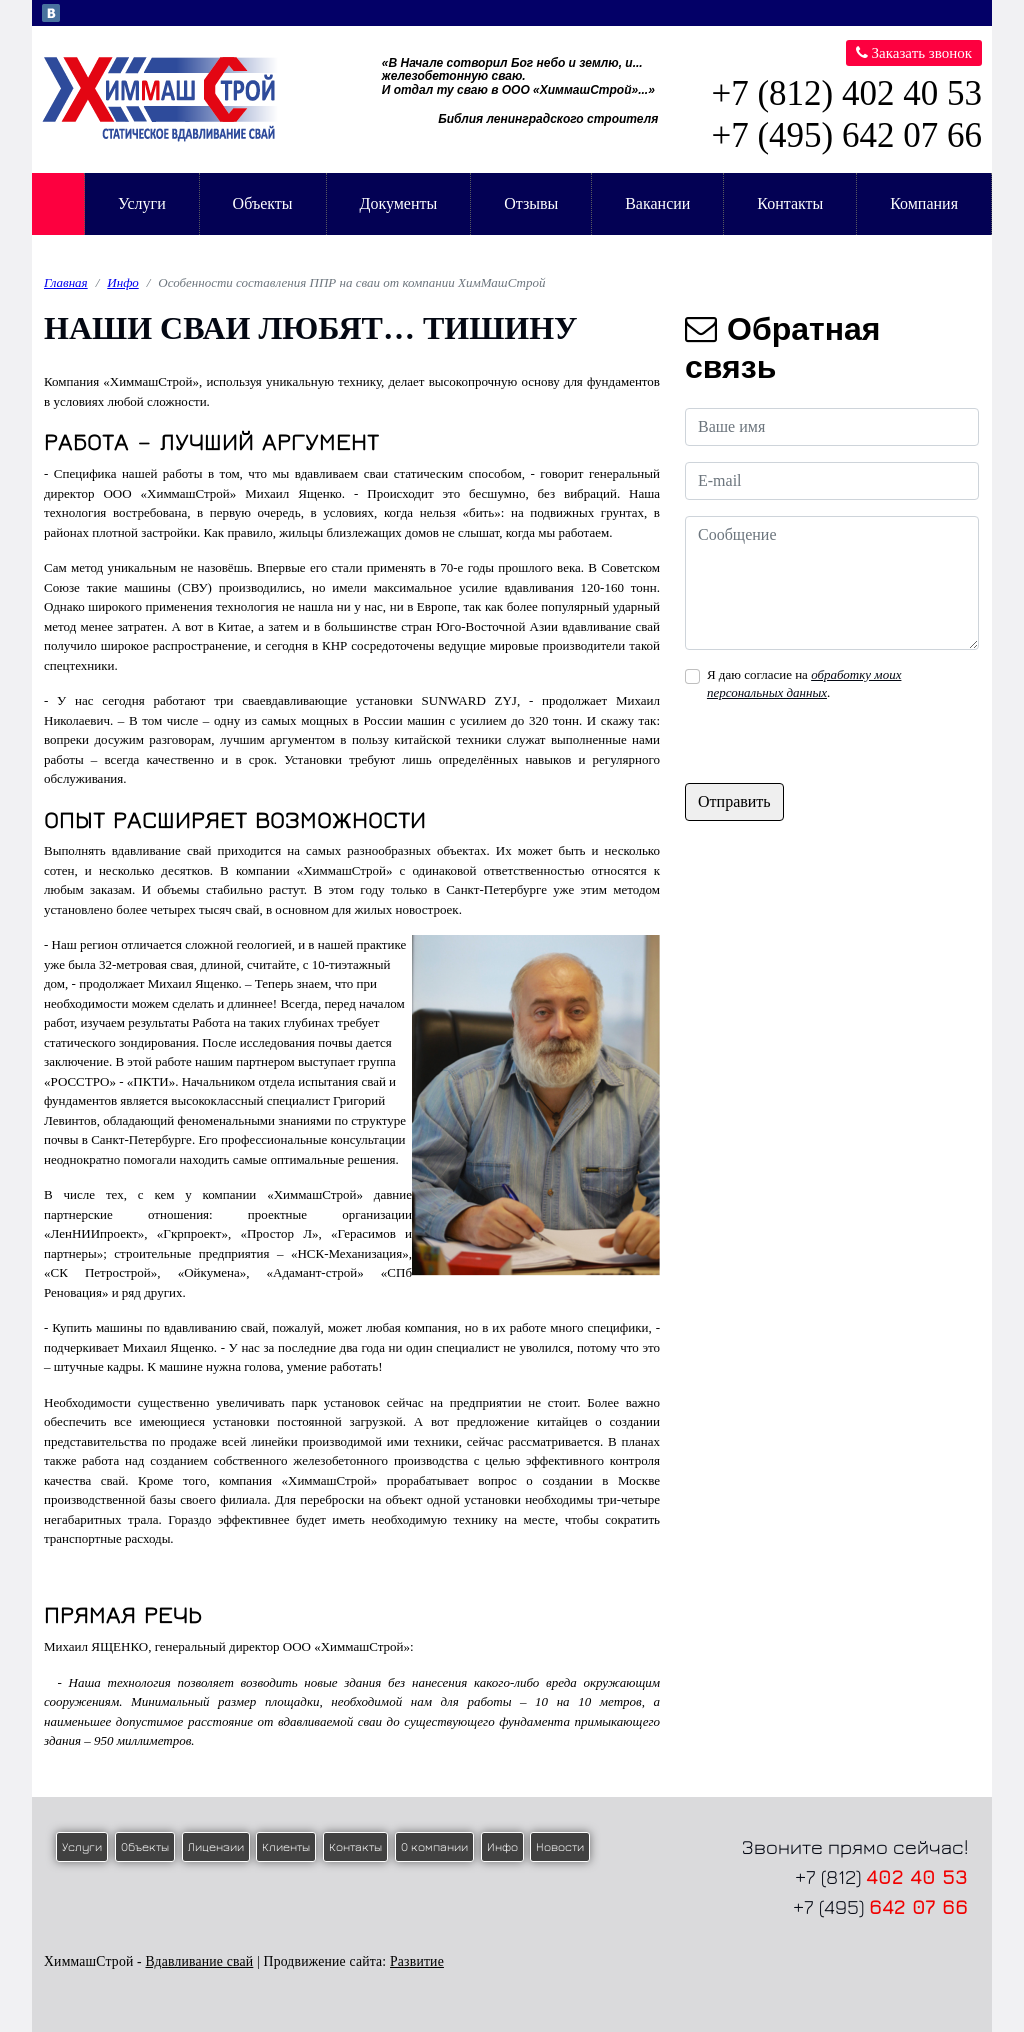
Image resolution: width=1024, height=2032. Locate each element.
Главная (58, 204)
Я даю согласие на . (804, 683)
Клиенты (286, 1846)
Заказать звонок (914, 53)
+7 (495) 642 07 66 (846, 135)
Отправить (734, 801)
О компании (434, 1846)
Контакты (790, 203)
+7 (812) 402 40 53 (846, 93)
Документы (398, 203)
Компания (924, 203)
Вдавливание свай (199, 1961)
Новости (560, 1846)
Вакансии (657, 203)
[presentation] (837, 744)
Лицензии (216, 1846)
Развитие (417, 1961)
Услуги (142, 203)
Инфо (122, 282)
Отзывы (531, 203)
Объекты (263, 203)
